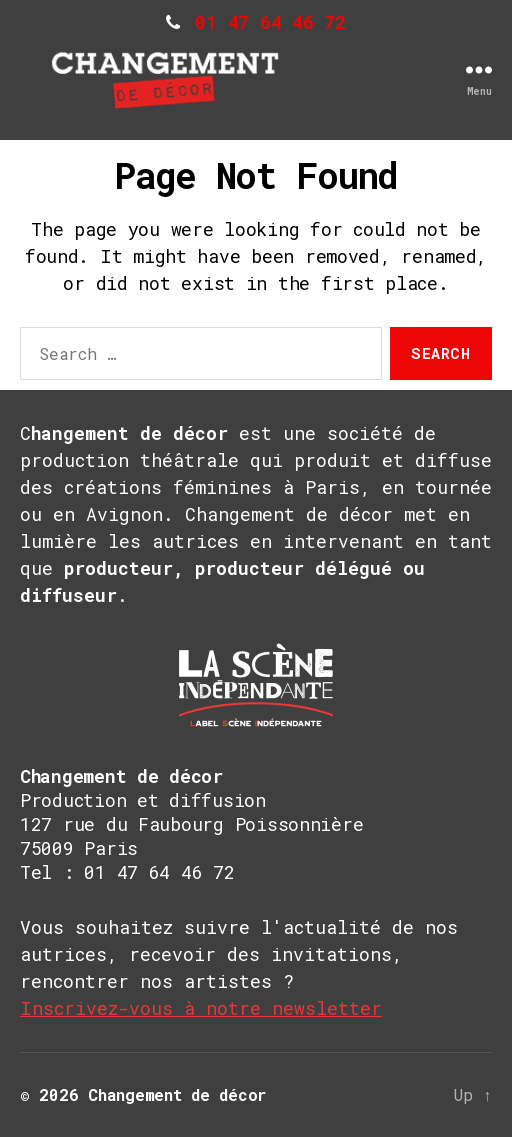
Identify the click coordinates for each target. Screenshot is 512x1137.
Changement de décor (177, 1094)
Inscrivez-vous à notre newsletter (201, 1008)
